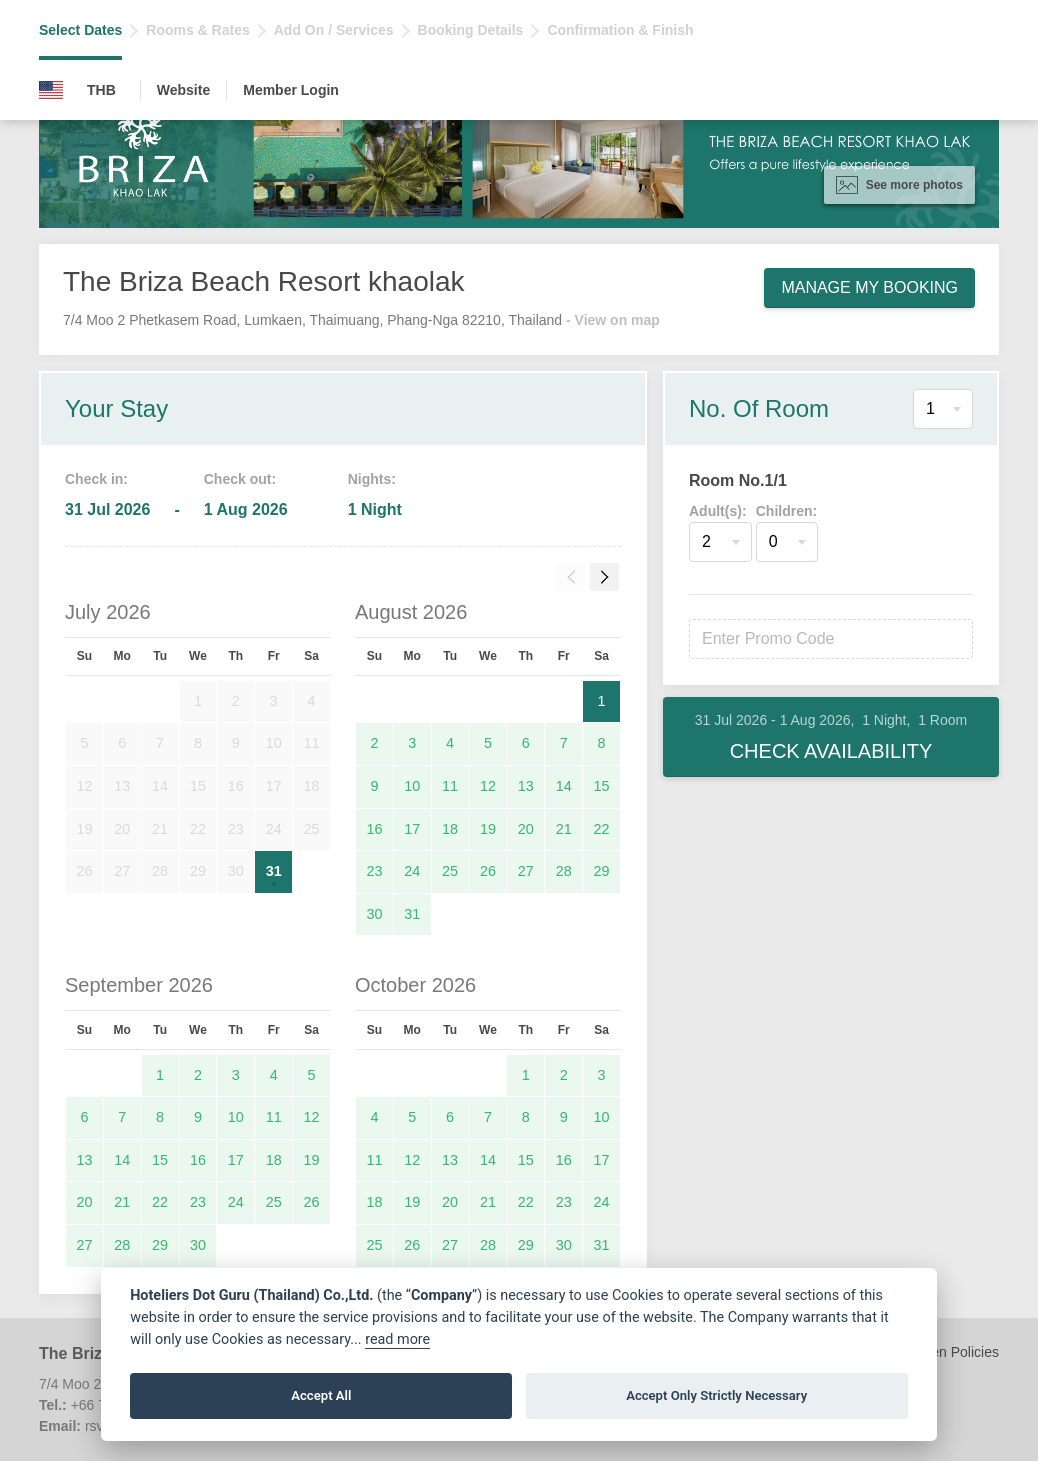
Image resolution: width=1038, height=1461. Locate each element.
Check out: (240, 479)
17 (412, 829)
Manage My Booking (869, 287)
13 (526, 786)
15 (602, 786)
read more (397, 1339)
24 (412, 871)
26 (488, 871)
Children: (786, 511)
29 (602, 871)
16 (374, 829)
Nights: (372, 479)
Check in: (96, 479)
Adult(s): (718, 511)
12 (488, 786)
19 (488, 829)
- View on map (613, 320)
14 (564, 786)
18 (450, 829)
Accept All (321, 1395)
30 (374, 914)
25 (450, 871)
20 (526, 829)
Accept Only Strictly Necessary (716, 1395)
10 (412, 786)
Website (183, 90)
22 (602, 829)
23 (374, 871)
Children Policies (947, 1352)
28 (564, 871)
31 (274, 871)
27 (526, 871)
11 (450, 786)
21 (564, 829)
